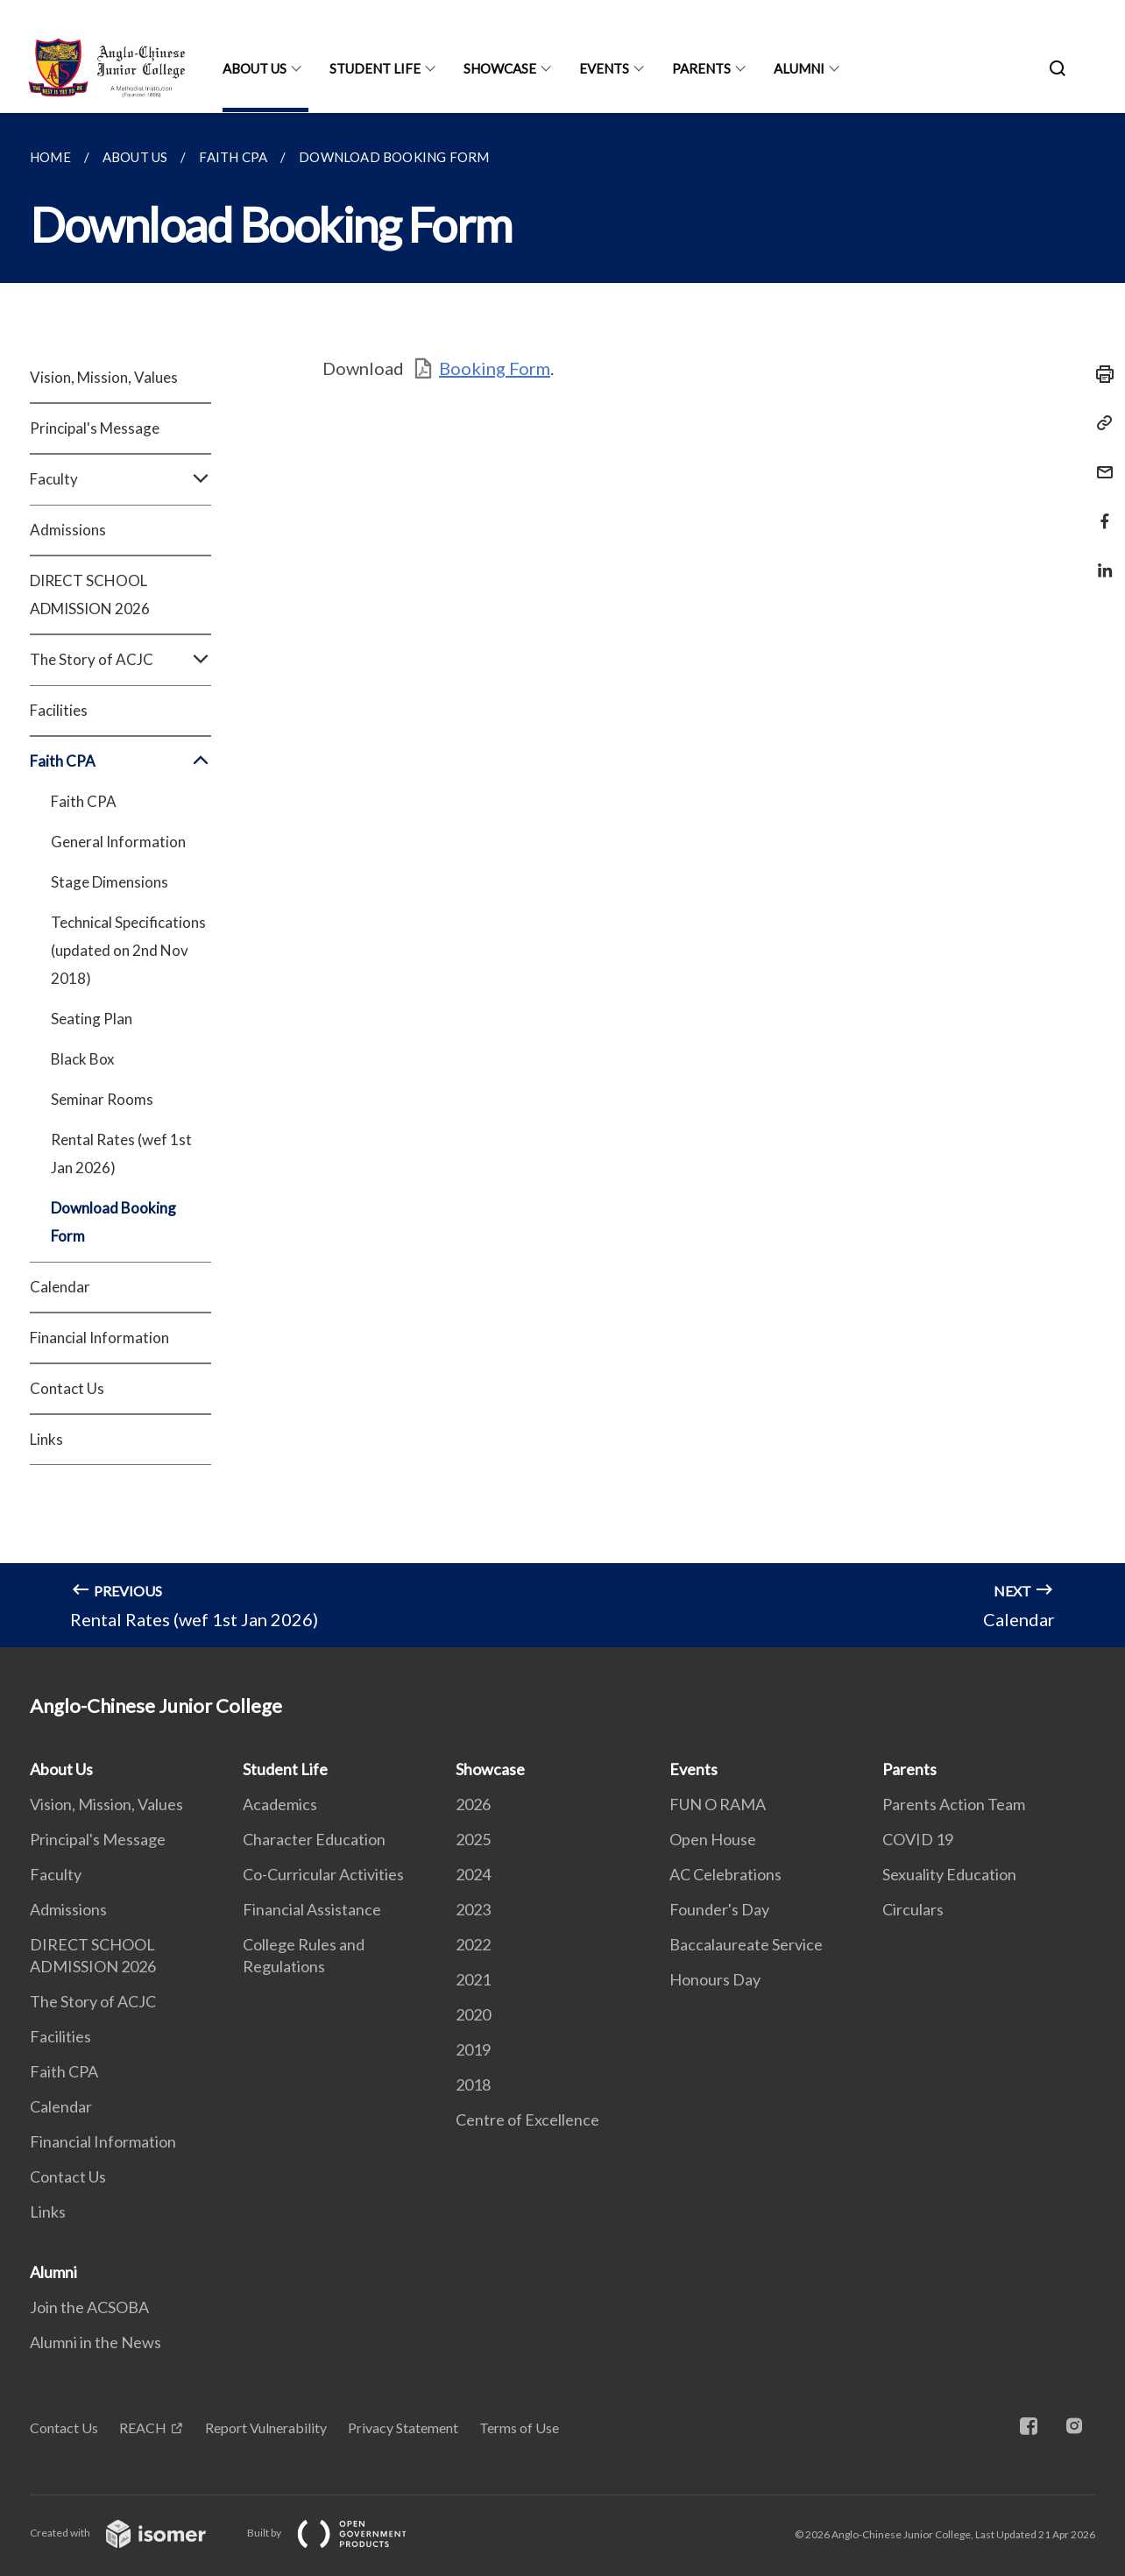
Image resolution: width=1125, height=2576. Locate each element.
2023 (473, 1909)
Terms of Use (519, 2427)
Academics (280, 1804)
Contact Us (67, 1388)
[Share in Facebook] (1099, 510)
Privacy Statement (403, 2427)
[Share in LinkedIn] (1099, 559)
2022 (473, 1944)
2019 (473, 2049)
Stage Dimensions (109, 882)
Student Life (375, 68)
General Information (118, 841)
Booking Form (494, 368)
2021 (473, 1979)
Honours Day (715, 1979)
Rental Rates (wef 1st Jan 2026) (121, 1153)
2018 (473, 2084)
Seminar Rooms (102, 1099)
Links (46, 1439)
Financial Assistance (312, 1909)
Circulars (913, 1909)
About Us (255, 68)
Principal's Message (94, 428)
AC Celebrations (725, 1874)
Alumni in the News (95, 2342)
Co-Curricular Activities (323, 1874)
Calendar (60, 1286)
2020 (473, 2014)
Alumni (799, 68)
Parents (701, 68)
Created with (132, 2532)
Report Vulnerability (266, 2427)
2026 (473, 1804)
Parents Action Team (953, 1804)
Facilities (59, 710)
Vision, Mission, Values (104, 377)
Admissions (68, 529)
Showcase (499, 68)
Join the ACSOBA (89, 2307)
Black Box (83, 1059)
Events (604, 68)
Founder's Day (719, 1909)
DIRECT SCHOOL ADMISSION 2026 (90, 594)
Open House (712, 1839)
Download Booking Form (113, 1222)
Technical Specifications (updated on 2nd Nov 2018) (128, 950)
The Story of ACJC (120, 660)
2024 (473, 1874)
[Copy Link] (1099, 423)
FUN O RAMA (717, 1804)
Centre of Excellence (527, 2119)
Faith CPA (120, 761)
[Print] (1099, 374)
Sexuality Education (949, 1874)
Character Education (314, 1839)
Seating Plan (91, 1018)
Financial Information (99, 1337)
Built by (341, 2532)
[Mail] (1099, 461)
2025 (473, 1839)
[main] (562, 880)
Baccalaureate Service (746, 1944)
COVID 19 (917, 1839)
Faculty (120, 479)
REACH (142, 2427)
